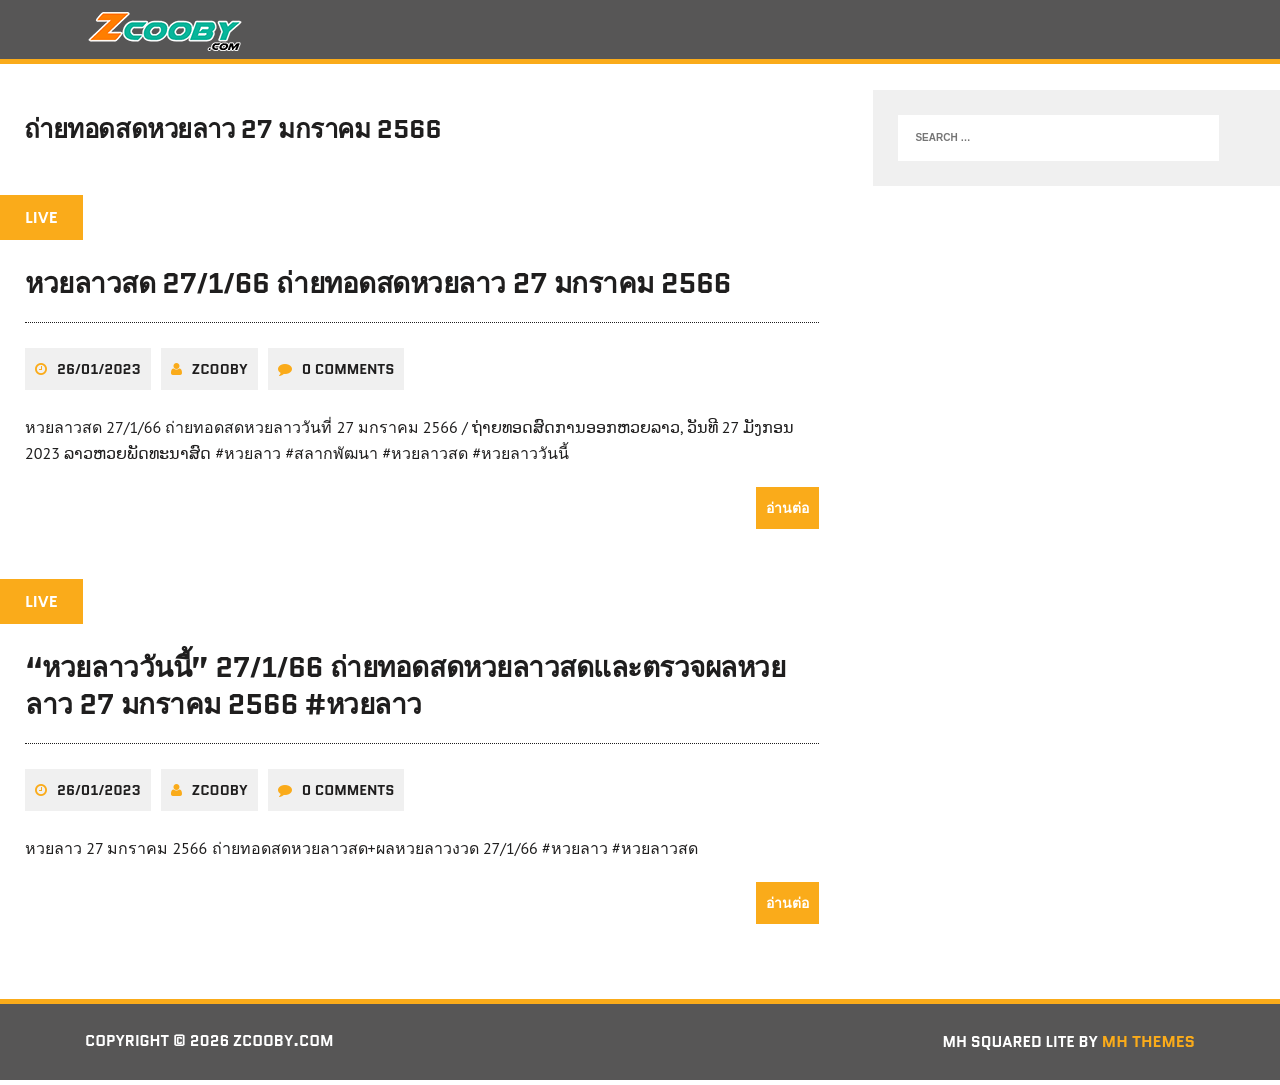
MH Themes (1148, 1047)
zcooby (220, 375)
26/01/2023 (99, 375)
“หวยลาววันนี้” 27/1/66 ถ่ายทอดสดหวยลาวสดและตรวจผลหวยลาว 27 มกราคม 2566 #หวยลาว (405, 692)
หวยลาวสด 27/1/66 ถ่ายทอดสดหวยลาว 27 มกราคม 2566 (378, 290)
